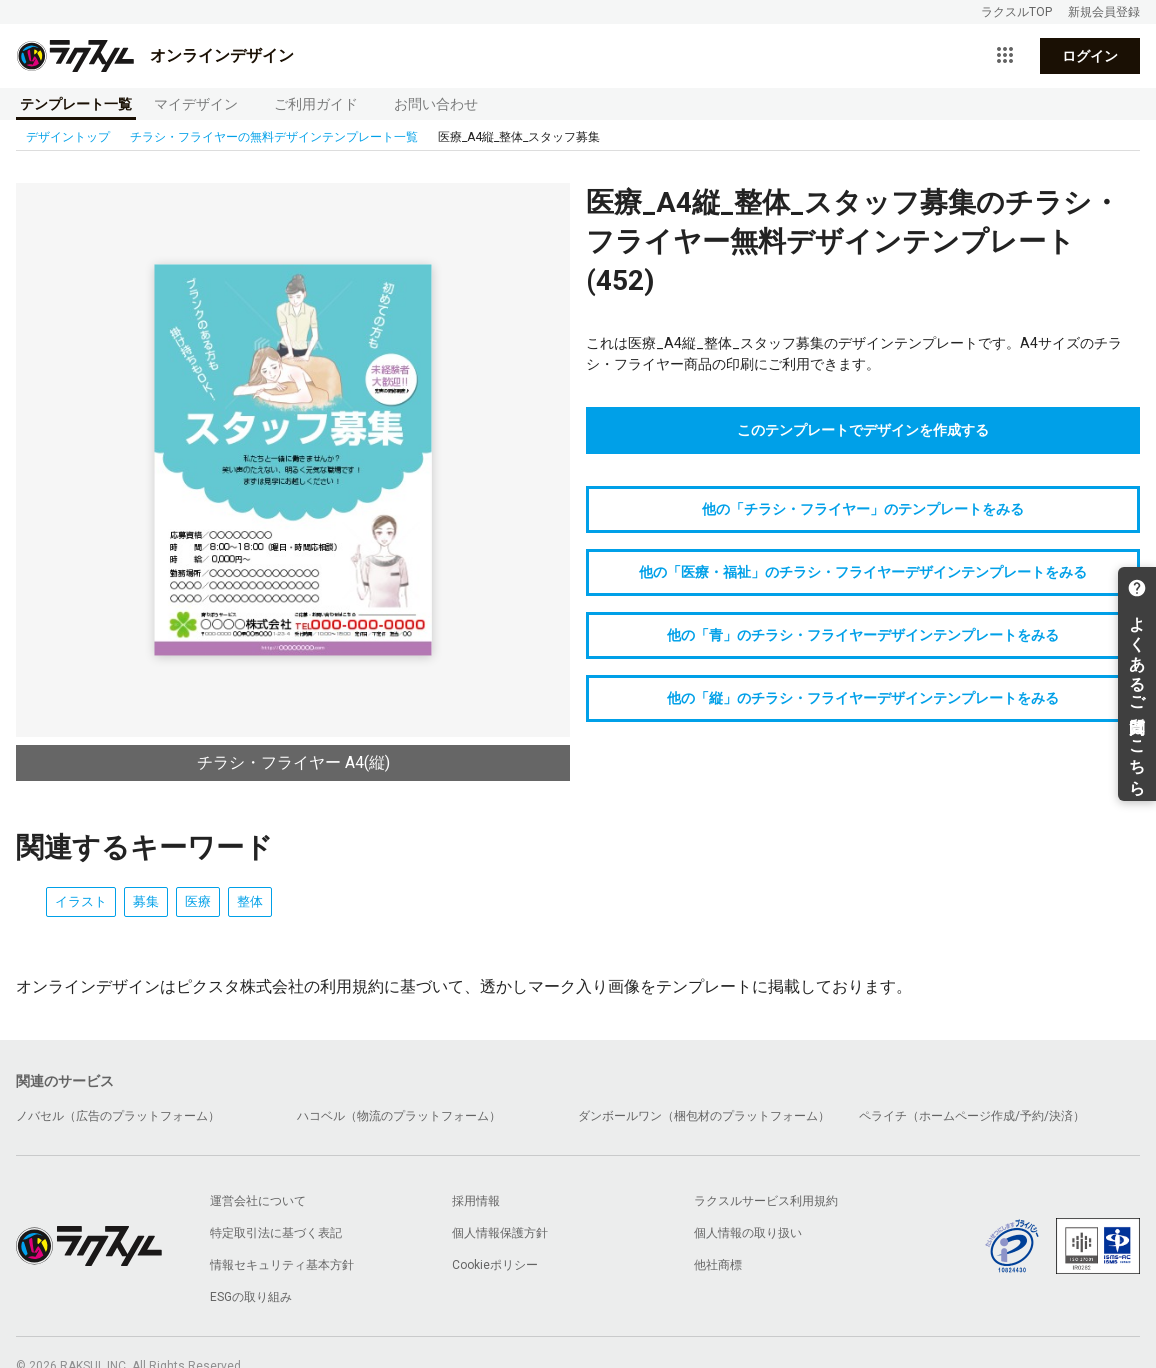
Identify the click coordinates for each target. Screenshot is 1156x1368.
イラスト (81, 901)
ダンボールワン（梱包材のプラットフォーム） (704, 1116)
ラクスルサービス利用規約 (766, 1201)
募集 (146, 901)
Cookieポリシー (495, 1265)
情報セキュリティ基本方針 (282, 1265)
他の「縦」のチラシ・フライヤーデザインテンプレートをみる (863, 698)
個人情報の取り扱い (748, 1233)
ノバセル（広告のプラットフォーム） (118, 1116)
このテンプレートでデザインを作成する (863, 430)
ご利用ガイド (316, 104)
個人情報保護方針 (500, 1233)
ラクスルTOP (1016, 12)
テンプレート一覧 (76, 104)
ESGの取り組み (251, 1297)
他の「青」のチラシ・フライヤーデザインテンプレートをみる (863, 635)
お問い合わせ (436, 104)
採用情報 (476, 1201)
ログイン (1090, 56)
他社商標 (718, 1265)
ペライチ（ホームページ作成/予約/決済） (972, 1116)
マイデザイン (196, 104)
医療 (198, 901)
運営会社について (258, 1201)
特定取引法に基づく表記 (276, 1233)
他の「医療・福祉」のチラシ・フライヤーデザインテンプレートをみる (863, 572)
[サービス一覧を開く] (1005, 56)
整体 (250, 901)
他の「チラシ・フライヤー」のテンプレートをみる (863, 509)
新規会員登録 (1104, 12)
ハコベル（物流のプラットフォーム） (399, 1116)
